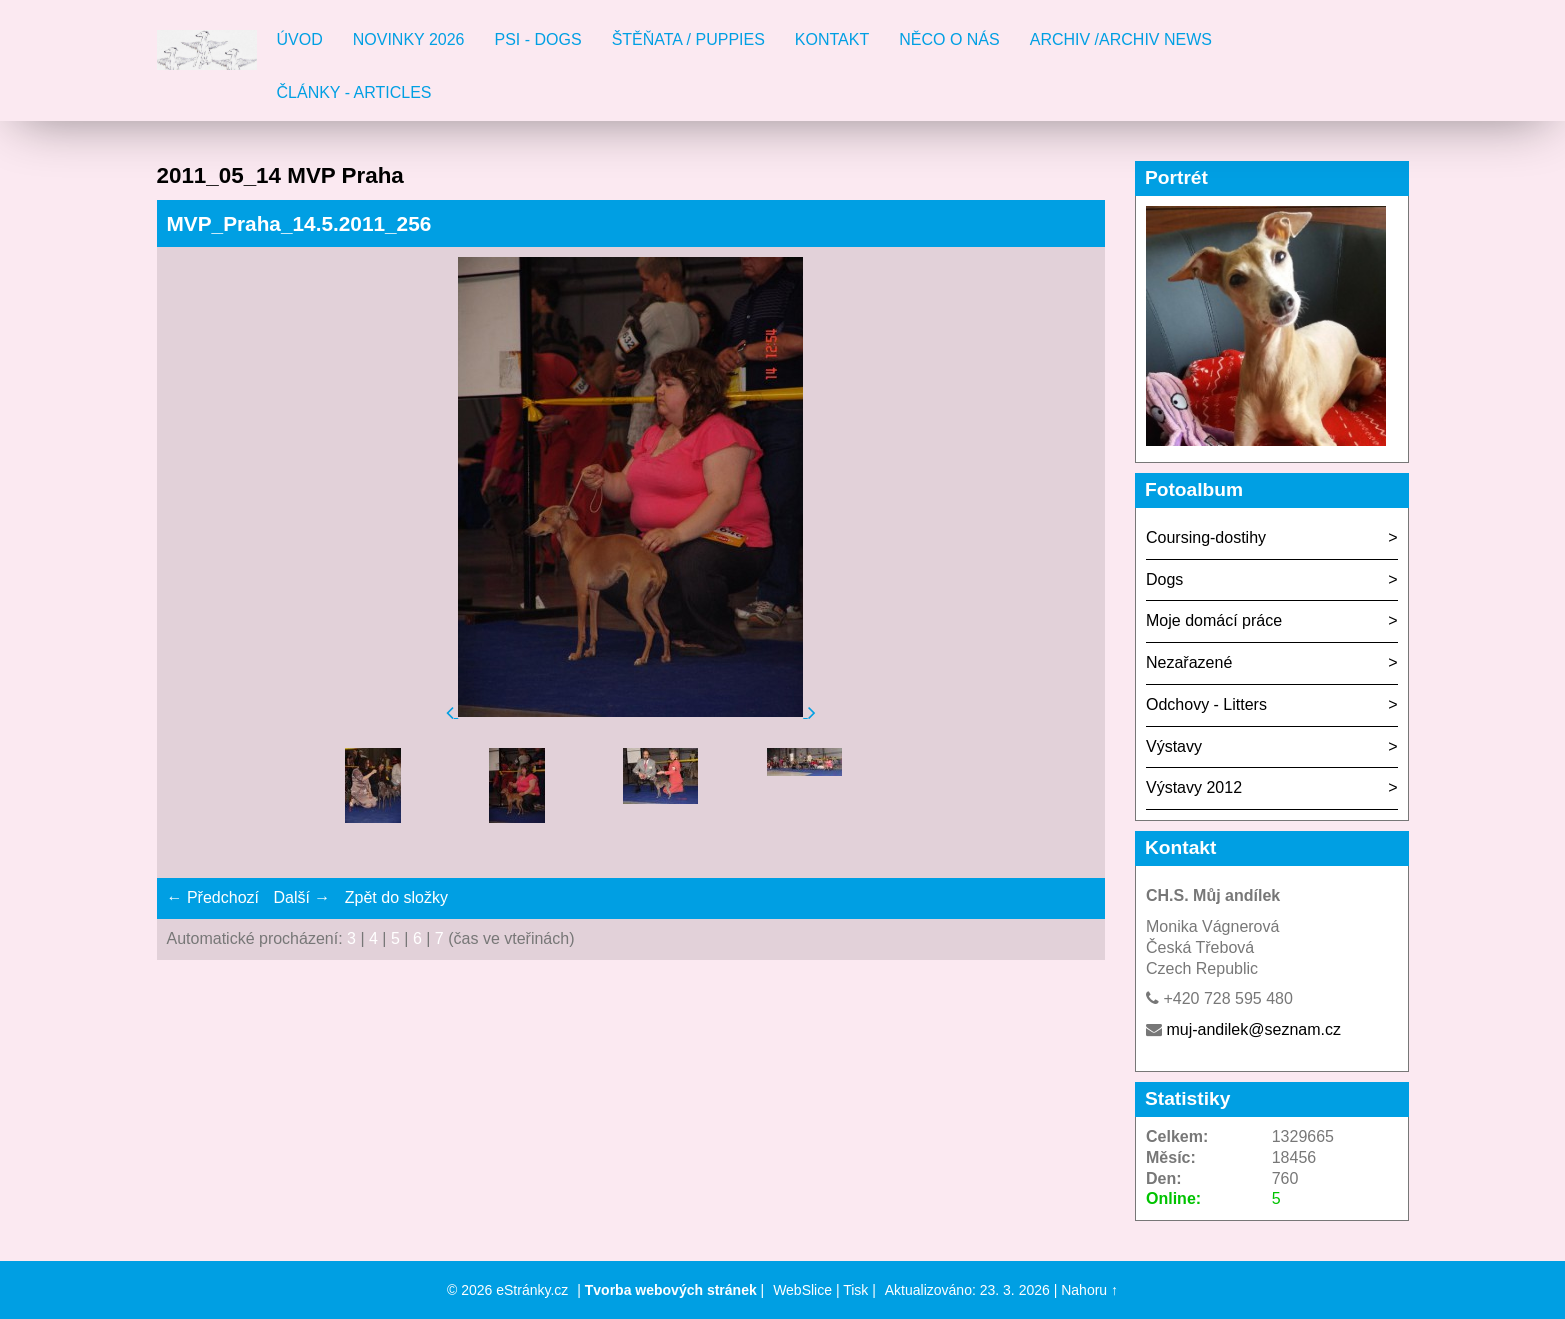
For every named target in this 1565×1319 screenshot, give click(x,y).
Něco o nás (949, 39)
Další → (301, 897)
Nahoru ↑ (1089, 1290)
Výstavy (1174, 746)
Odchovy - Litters (1206, 704)
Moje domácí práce (1214, 620)
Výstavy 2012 (1194, 787)
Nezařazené (1189, 662)
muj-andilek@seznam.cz (1253, 1029)
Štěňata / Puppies (688, 39)
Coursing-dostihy (1206, 537)
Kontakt (832, 39)
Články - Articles (354, 92)
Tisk (855, 1290)
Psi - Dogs (538, 39)
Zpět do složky (396, 897)
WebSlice (802, 1290)
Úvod (300, 39)
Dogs (1164, 579)
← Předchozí (213, 897)
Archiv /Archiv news (1121, 39)
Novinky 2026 (409, 39)
